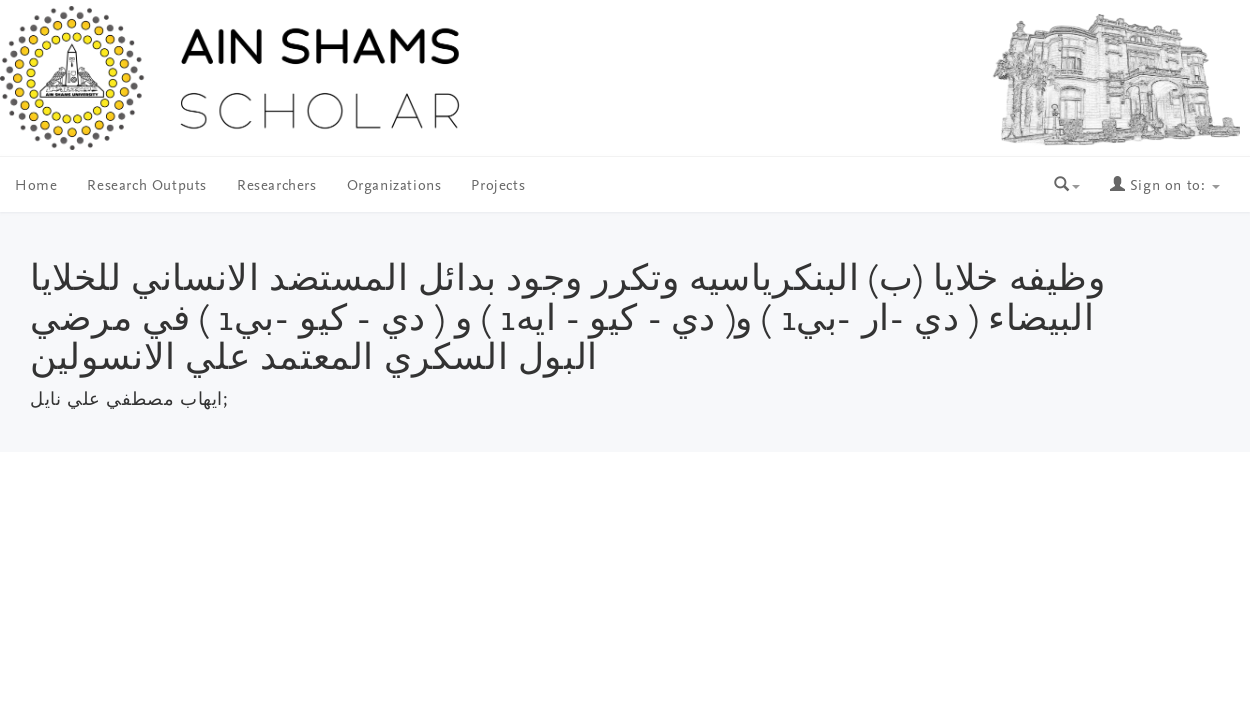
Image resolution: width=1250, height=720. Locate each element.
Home (36, 186)
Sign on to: (1165, 186)
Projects (498, 186)
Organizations (394, 186)
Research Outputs (147, 186)
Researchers (277, 186)
